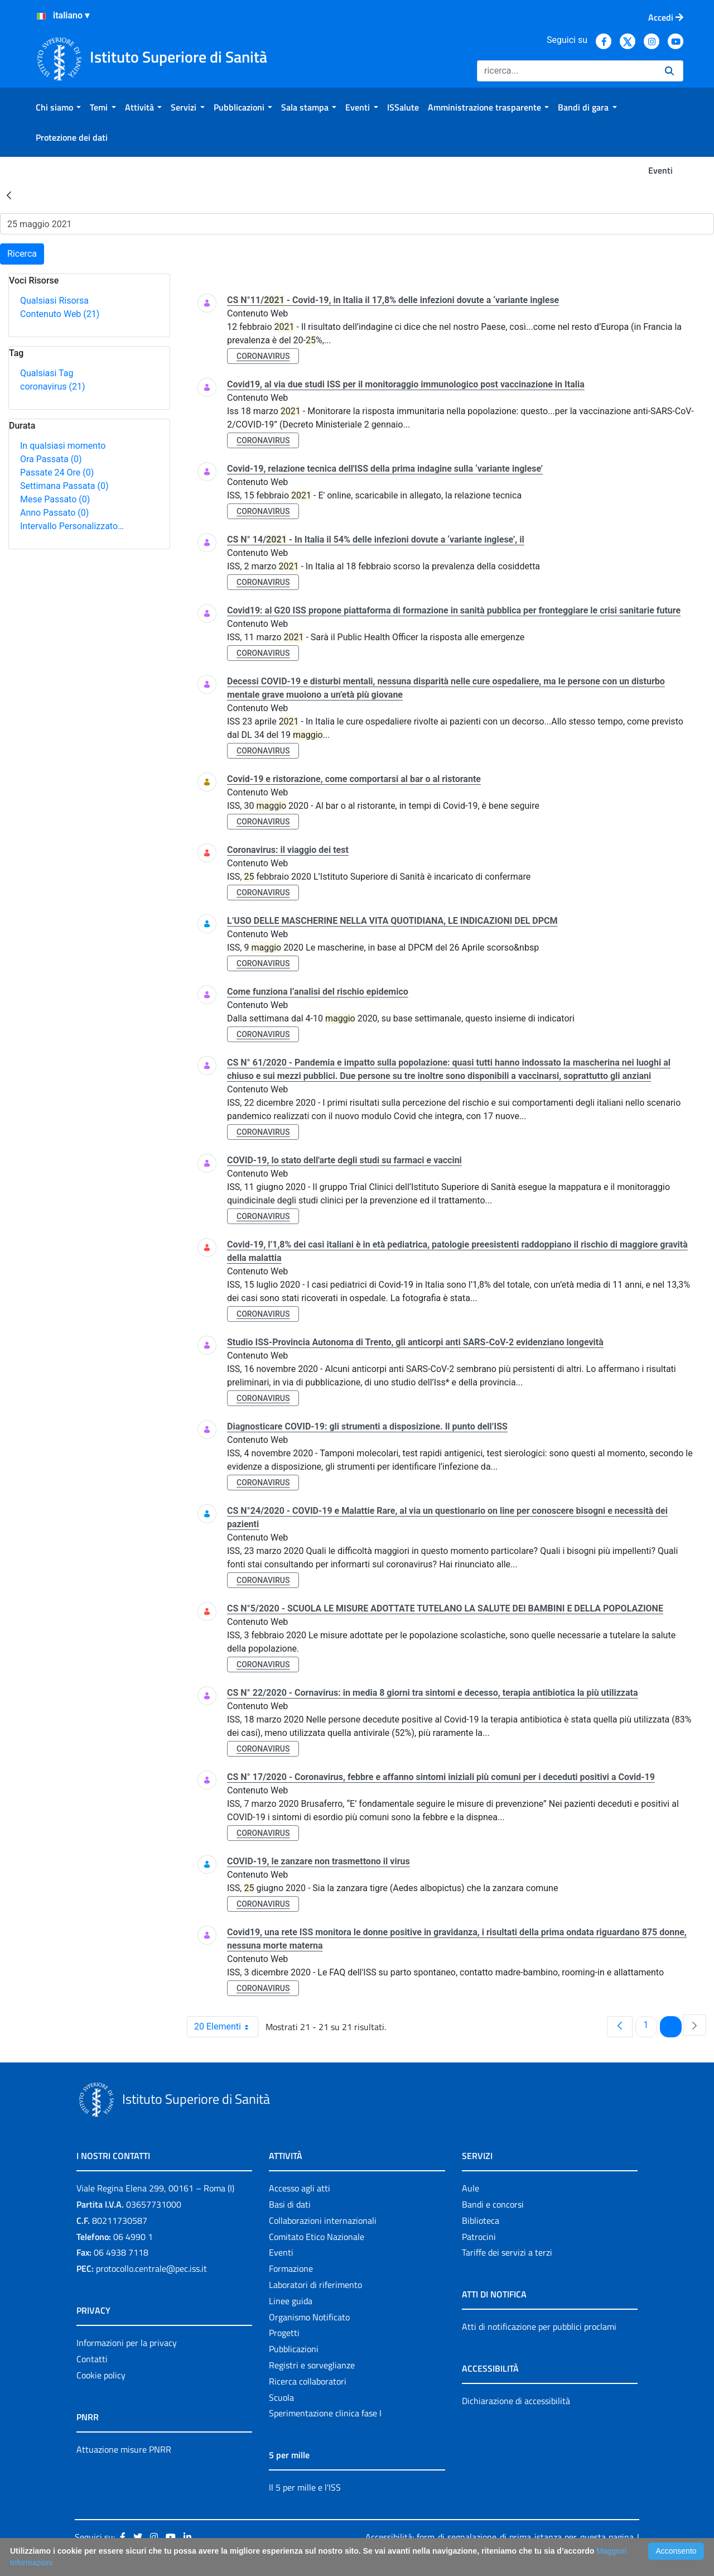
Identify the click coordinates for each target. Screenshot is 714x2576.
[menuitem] (58, 107)
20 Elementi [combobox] (226, 2026)
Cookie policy (101, 2375)
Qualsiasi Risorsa (54, 300)
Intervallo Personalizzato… (72, 526)
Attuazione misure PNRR (123, 2449)
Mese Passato (55, 499)
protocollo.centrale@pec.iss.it (151, 2268)
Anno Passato (54, 512)
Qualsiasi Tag (46, 373)
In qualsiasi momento (62, 445)
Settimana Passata (64, 486)
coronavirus (52, 386)
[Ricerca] (566, 70)
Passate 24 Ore (57, 472)
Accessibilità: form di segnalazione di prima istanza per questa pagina (499, 2537)
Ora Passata (51, 459)
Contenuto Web (59, 314)
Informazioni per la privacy (126, 2342)
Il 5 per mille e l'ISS (305, 2487)
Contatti (92, 2359)
